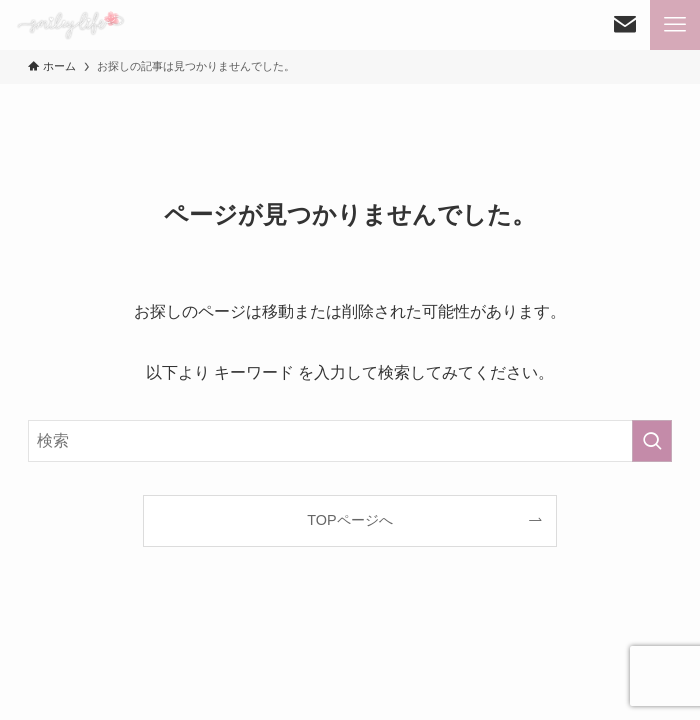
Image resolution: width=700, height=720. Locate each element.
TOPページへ (349, 520)
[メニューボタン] (675, 25)
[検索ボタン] (625, 25)
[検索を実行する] (652, 441)
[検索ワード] (350, 441)
